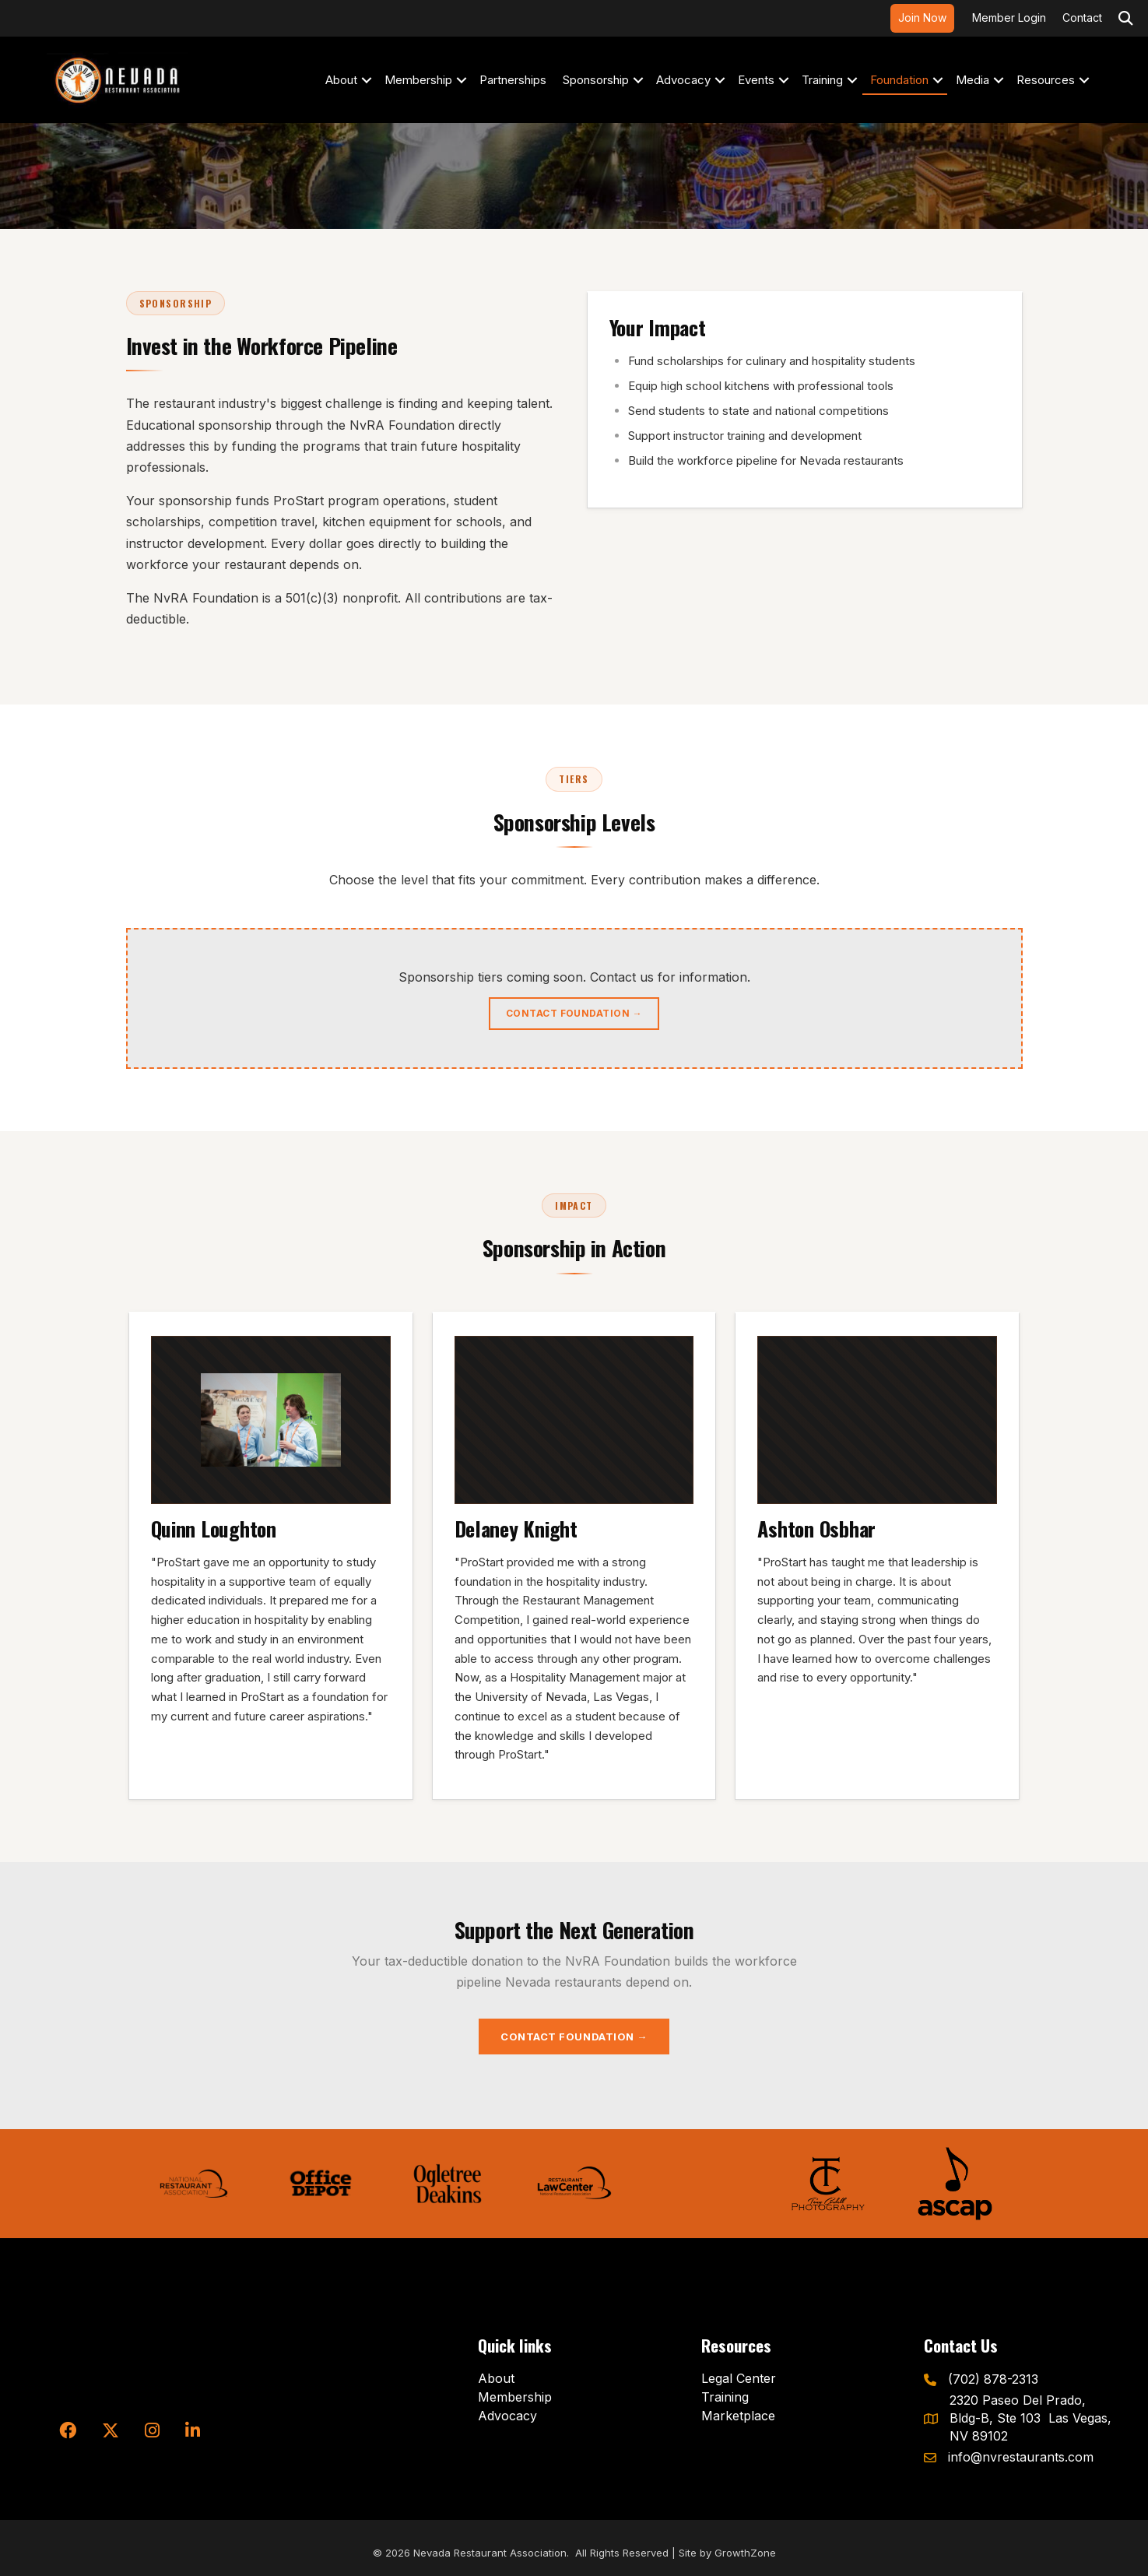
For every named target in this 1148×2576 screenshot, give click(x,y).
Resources (1045, 79)
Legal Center (738, 2378)
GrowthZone (745, 2552)
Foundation (899, 79)
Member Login (1009, 17)
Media (972, 79)
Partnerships (512, 79)
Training (822, 79)
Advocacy (683, 79)
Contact (1082, 17)
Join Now (922, 17)
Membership (418, 79)
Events (756, 79)
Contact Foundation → (574, 1013)
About (341, 79)
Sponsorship (596, 79)
